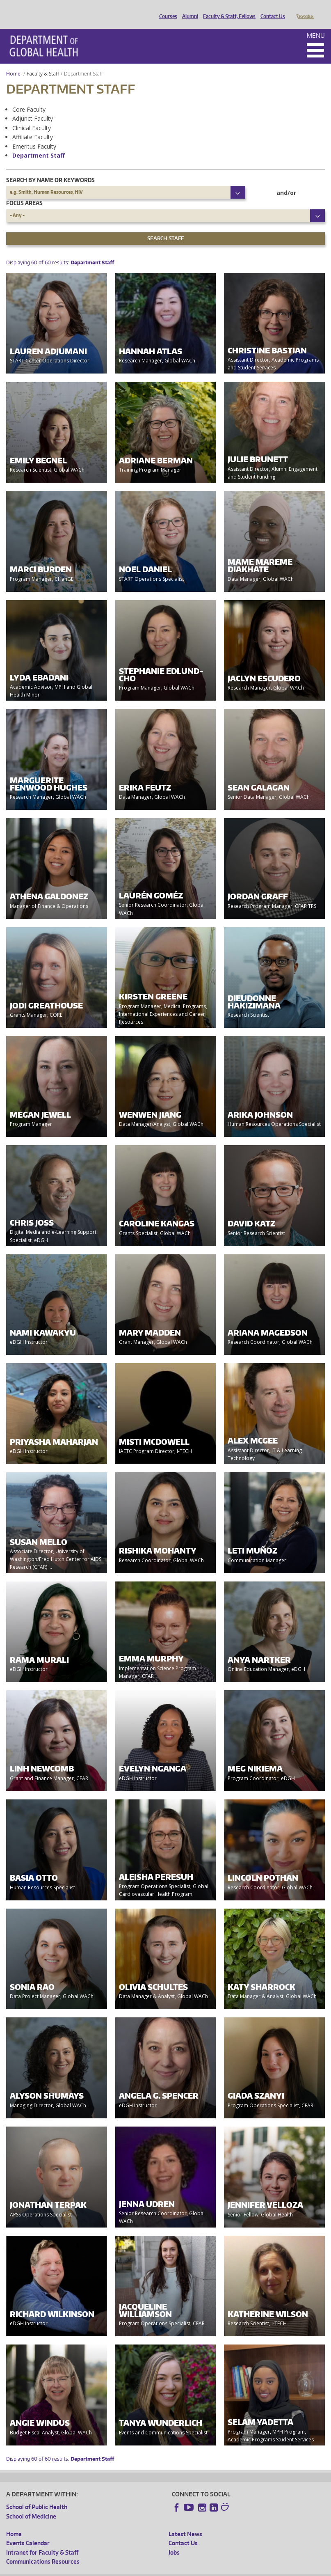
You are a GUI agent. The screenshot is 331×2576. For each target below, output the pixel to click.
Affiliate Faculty (32, 125)
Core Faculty (29, 98)
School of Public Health (36, 2495)
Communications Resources (43, 2549)
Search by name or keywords (50, 168)
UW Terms (148, 2569)
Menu (316, 24)
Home (13, 62)
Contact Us (270, 9)
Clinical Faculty (31, 116)
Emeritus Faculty (34, 135)
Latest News (185, 2522)
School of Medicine (31, 2504)
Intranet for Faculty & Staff (42, 2540)
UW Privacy (115, 2569)
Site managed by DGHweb (197, 2569)
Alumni (188, 9)
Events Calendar (28, 2531)
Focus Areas (24, 191)
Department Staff (38, 144)
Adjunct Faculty (32, 107)
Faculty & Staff (43, 62)
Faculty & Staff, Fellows (227, 9)
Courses (166, 9)
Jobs (174, 2540)
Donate (305, 9)
